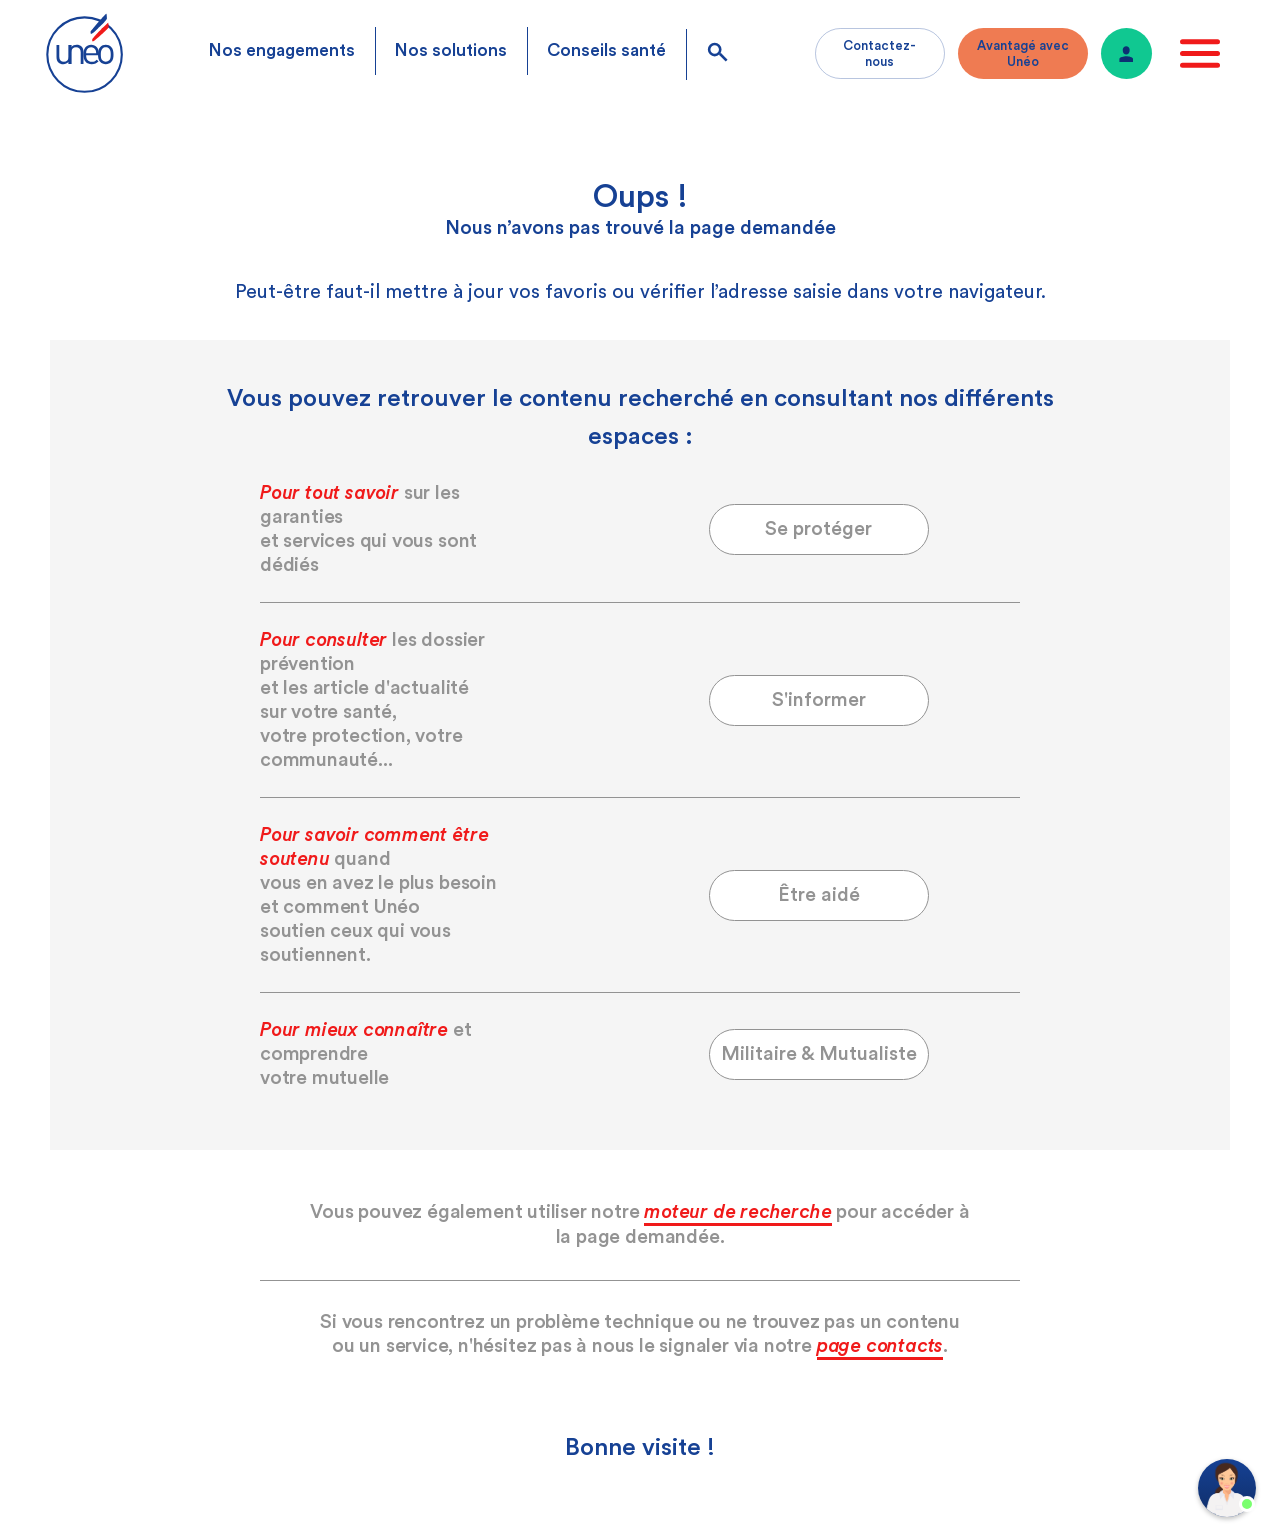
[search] (717, 54)
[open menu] (1200, 53)
